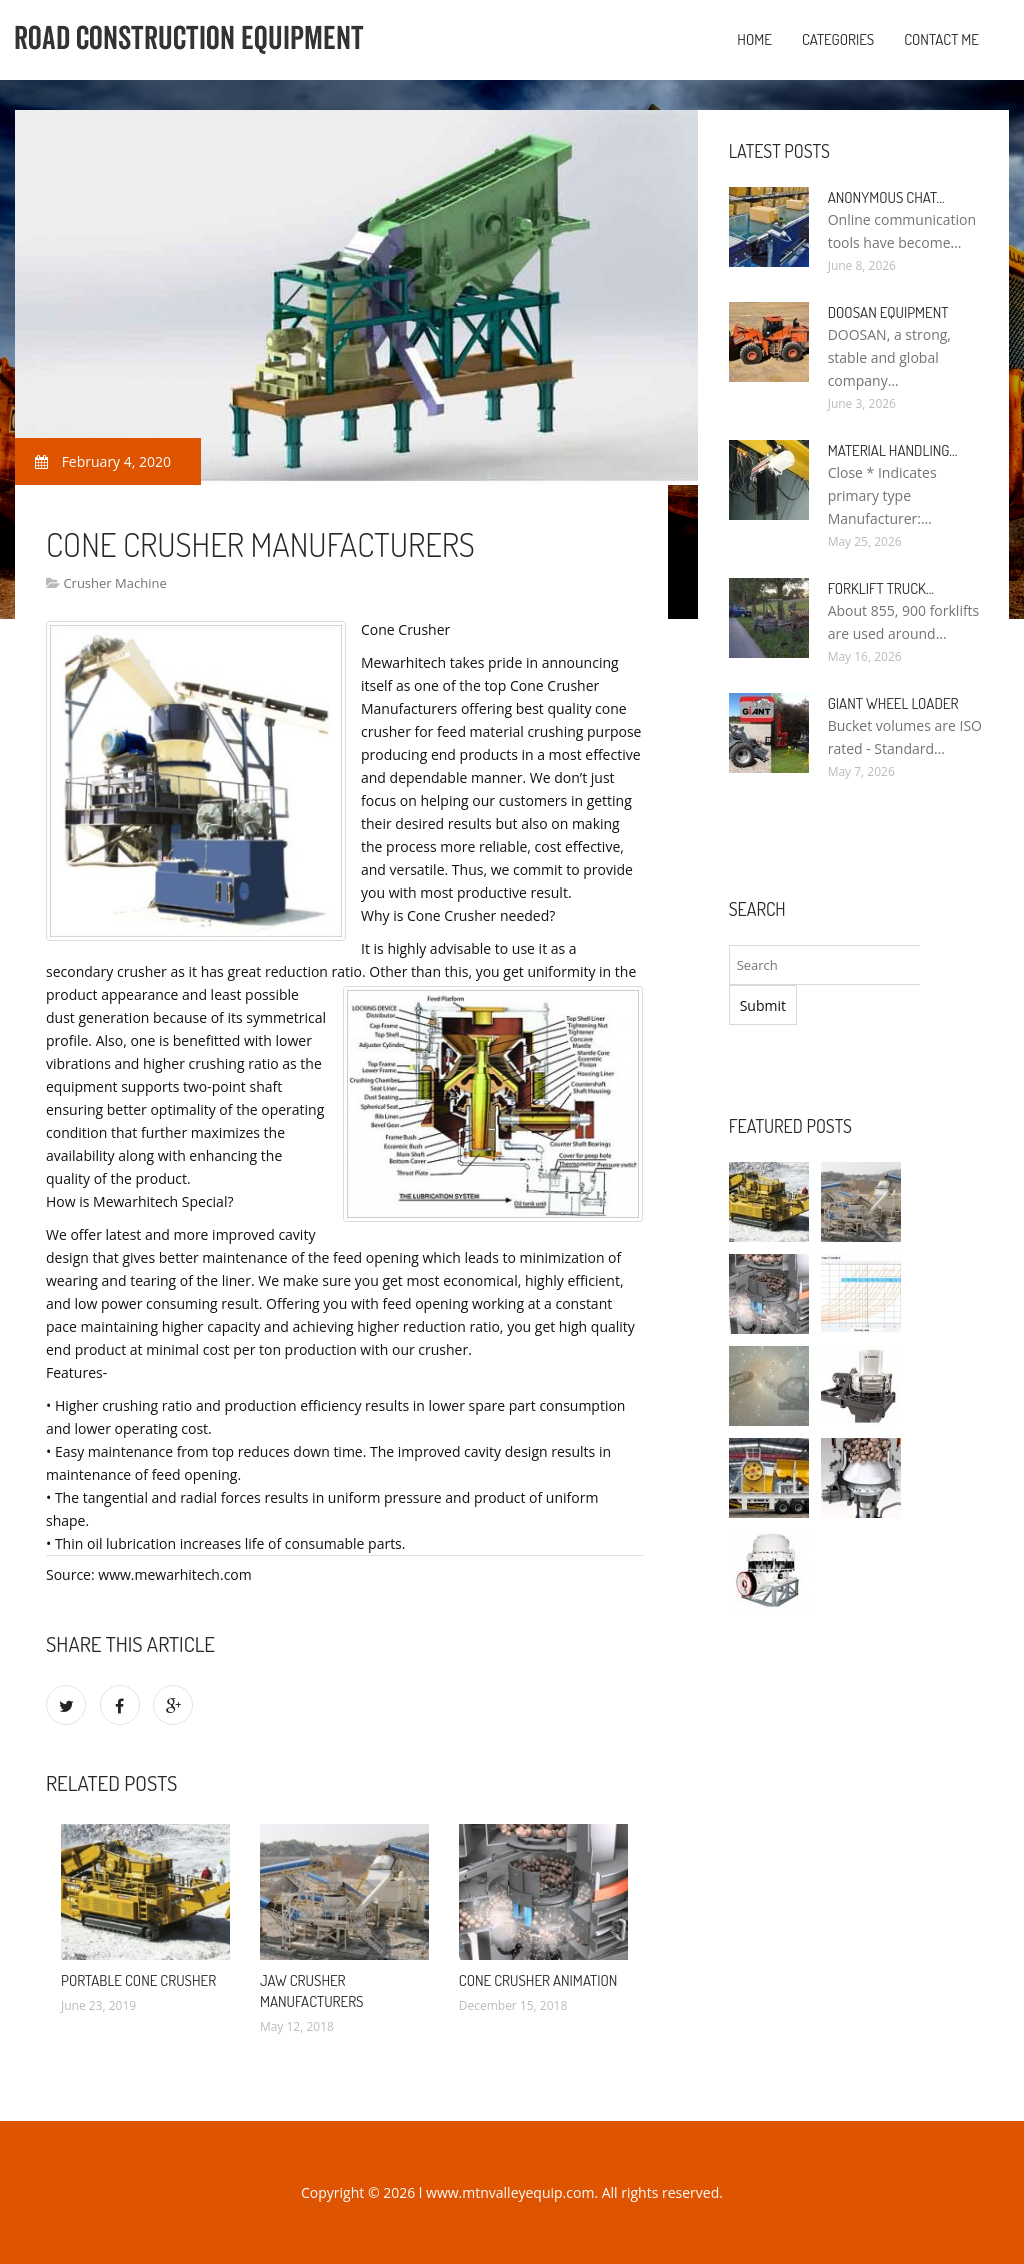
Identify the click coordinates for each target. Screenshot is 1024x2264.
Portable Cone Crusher (138, 1980)
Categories (838, 39)
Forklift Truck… (881, 588)
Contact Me (941, 39)
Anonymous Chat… (886, 197)
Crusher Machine (114, 583)
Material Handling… (893, 450)
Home (754, 39)
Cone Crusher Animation (538, 1980)
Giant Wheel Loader (893, 703)
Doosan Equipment (888, 312)
